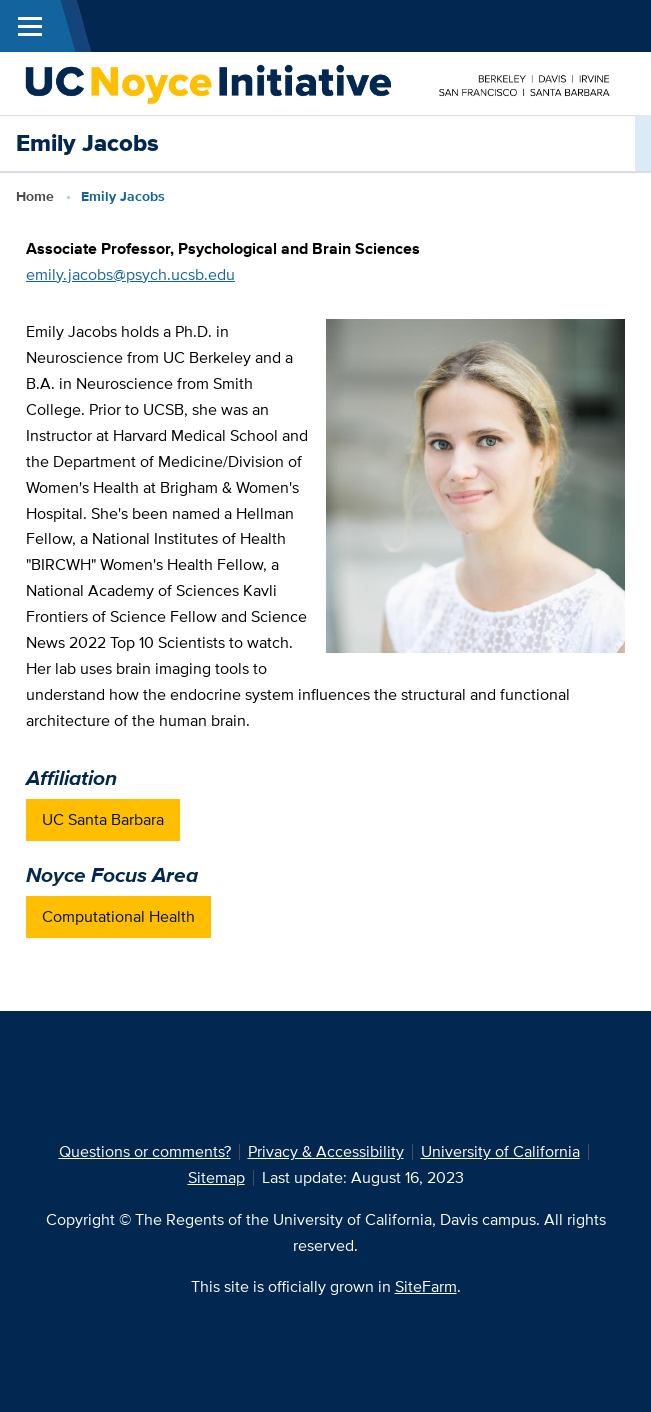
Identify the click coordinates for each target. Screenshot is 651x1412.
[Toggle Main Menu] (30, 26)
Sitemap (216, 1177)
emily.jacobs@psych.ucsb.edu (130, 274)
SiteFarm (426, 1286)
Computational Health (118, 916)
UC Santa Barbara (103, 819)
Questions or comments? (145, 1151)
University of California (500, 1151)
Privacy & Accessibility (326, 1151)
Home (35, 196)
